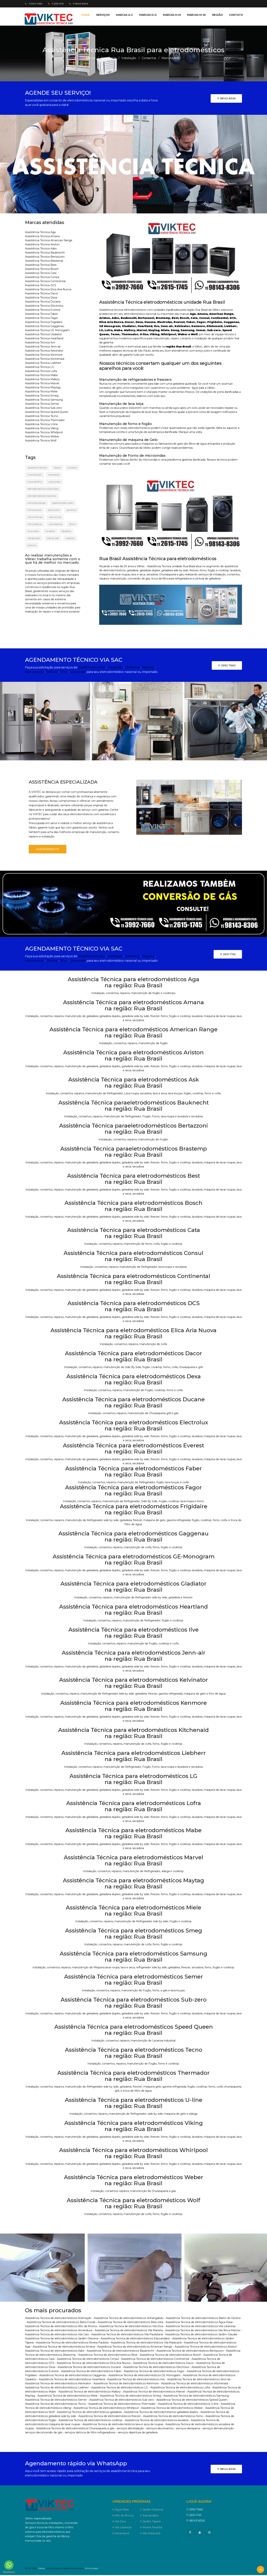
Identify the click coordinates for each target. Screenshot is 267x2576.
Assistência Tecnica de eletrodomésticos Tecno (55, 2405)
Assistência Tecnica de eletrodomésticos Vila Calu (57, 2335)
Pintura (52, 673)
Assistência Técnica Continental (45, 281)
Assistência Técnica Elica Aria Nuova (48, 289)
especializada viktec (62, 502)
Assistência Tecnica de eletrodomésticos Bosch (170, 2356)
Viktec (41, 2569)
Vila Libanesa (121, 2528)
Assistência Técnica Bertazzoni (45, 256)
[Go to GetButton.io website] (9, 2572)
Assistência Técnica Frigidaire (43, 322)
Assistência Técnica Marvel (42, 383)
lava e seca (33, 531)
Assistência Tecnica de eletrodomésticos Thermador (122, 2405)
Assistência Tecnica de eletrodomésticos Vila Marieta (129, 2331)
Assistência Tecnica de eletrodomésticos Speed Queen (191, 2401)
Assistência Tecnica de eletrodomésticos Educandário (135, 2339)
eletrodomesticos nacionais (42, 495)
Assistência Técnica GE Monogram (47, 330)
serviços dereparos (188, 2429)
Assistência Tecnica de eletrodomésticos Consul (88, 2360)
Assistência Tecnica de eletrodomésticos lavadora (156, 2421)
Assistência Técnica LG (39, 367)
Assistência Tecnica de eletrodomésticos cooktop (90, 2421)
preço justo (54, 510)
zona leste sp (55, 524)
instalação (53, 474)
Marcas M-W (196, 15)
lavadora (50, 531)
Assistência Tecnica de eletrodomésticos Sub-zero (121, 2401)
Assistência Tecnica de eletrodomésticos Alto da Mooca (61, 2327)
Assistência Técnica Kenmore (44, 354)
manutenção (35, 474)
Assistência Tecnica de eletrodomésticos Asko (54, 2352)
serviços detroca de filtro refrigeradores (90, 2433)
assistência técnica (37, 467)
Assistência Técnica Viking (41, 428)
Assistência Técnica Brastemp (44, 260)
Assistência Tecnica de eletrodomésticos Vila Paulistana (127, 2335)
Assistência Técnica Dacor (41, 293)
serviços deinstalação (130, 2429)
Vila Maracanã (150, 2534)
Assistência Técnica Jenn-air (43, 346)
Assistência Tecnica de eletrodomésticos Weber (172, 2409)
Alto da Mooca (123, 2516)
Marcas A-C (124, 15)
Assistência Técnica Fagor (41, 318)
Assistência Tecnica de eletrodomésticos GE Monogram (144, 2376)
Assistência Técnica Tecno (41, 416)
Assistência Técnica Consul (42, 277)
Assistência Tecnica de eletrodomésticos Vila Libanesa (200, 2327)
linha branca (34, 510)
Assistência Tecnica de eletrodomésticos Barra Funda (61, 2323)
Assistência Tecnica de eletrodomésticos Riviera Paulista (72, 2343)
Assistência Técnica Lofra (41, 371)
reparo (57, 467)
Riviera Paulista (151, 2528)
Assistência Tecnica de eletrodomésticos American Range (134, 2347)
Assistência (108, 58)
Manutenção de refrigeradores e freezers (135, 380)
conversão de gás (37, 502)
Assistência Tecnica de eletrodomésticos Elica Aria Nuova (94, 2364)
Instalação (128, 58)
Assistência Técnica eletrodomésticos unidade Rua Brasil (162, 302)
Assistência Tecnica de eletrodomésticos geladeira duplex (161, 2413)
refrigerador (34, 538)
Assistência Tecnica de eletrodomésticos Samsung (196, 2396)
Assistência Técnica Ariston (42, 244)
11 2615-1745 (58, 3)
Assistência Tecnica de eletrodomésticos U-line (188, 2405)
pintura (32, 545)
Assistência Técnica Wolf (40, 440)
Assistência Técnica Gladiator (43, 334)
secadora (66, 531)
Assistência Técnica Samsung (44, 399)
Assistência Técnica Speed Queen (46, 412)
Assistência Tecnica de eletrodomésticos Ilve (136, 2380)
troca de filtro (35, 481)
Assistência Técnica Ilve (40, 342)
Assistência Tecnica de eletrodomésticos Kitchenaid (194, 2384)
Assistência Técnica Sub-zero (43, 408)
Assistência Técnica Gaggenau (44, 326)
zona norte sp (35, 517)
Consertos (149, 58)
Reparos (148, 668)
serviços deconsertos (160, 2429)
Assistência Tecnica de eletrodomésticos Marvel (154, 2392)
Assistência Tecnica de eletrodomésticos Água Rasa (199, 2323)
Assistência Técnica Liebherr (43, 363)
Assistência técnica (91, 668)
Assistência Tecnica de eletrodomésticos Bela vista (130, 2323)
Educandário (149, 2516)
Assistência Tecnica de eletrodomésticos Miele (67, 2396)
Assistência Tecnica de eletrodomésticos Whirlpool (106, 2409)
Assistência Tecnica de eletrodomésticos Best (107, 2356)
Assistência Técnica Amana (42, 236)
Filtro (64, 673)
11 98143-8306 (80, 3)
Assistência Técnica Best (41, 265)
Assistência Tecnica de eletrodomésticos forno (173, 2417)
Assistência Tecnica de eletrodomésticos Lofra (180, 2388)
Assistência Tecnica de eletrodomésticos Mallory (89, 2392)
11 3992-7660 (35, 3)
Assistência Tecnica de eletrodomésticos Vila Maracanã (146, 2343)
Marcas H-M (172, 15)
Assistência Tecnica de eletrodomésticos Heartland (72, 2380)
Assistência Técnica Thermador (45, 420)
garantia (71, 510)
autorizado (54, 481)
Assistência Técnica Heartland (44, 338)
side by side (53, 538)
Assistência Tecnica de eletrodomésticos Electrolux (156, 2368)
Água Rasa (120, 2510)
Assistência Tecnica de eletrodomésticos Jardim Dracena (61, 2339)
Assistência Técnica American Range (48, 240)
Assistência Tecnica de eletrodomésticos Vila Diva (131, 2327)
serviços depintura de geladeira (138, 2433)
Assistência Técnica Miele (41, 391)
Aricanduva (120, 2534)
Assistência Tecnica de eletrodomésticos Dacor (163, 2364)
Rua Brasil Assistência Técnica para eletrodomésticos (157, 559)
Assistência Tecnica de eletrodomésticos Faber (91, 2372)
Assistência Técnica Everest (42, 309)
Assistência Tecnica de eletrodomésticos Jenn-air (198, 2380)
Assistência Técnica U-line (41, 424)
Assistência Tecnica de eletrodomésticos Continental (155, 2360)
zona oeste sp (35, 524)
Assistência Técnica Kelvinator (44, 350)
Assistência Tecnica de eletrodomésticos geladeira (89, 2413)
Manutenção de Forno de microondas (132, 456)
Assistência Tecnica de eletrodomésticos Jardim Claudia (201, 2335)
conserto (72, 467)
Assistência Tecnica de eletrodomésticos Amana (64, 2347)
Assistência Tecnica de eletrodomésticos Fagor (154, 2372)
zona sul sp (55, 517)
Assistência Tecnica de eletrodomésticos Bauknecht (120, 2352)
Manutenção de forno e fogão (125, 424)
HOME (85, 15)
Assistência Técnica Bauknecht (45, 252)
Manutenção (170, 58)
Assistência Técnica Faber (41, 314)
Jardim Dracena (151, 2510)
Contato (236, 15)
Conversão (77, 673)
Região (217, 15)
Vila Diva (119, 2522)
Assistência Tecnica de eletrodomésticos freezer (109, 2417)
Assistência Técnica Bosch (42, 269)
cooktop (70, 538)
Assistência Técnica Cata (40, 273)
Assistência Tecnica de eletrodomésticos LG (119, 2388)
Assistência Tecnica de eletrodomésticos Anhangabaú (128, 2319)
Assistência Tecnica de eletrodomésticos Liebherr (57, 2388)
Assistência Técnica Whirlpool (44, 432)
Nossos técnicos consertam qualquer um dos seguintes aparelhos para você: (160, 365)
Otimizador (92, 2569)
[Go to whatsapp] (9, 2565)
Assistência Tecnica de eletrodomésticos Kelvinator (58, 2384)
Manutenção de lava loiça (121, 404)
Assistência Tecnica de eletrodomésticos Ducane (89, 2368)
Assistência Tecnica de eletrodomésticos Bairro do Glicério (203, 2319)
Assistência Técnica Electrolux (44, 305)
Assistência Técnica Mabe (41, 375)
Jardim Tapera (150, 2522)
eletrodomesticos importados (43, 488)
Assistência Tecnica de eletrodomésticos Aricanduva (58, 2331)
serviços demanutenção (218, 2429)
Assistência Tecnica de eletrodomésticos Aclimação (58, 2319)
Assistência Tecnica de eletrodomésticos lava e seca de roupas (123, 2425)
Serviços (103, 15)
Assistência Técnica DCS (40, 285)
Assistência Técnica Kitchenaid (44, 358)
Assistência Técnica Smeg (41, 395)
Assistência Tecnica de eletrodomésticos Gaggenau (72, 2376)
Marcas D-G (148, 15)
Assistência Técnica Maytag (42, 387)
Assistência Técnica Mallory (42, 379)
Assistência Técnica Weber (42, 436)
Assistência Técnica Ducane (43, 301)
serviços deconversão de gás (43, 2433)
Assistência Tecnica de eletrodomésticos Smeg (130, 2396)
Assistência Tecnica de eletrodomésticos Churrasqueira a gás (75, 2429)
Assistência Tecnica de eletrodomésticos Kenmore (126, 2384)
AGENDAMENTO (47, 850)
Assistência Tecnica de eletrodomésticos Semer (56, 2401)
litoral (72, 524)
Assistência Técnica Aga (40, 232)
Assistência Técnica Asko (41, 248)
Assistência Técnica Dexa (41, 297)
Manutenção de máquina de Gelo (128, 440)
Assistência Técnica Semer (42, 403)
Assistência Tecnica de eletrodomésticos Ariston (206, 2347)
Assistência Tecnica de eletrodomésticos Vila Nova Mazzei (202, 2331)
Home (91, 58)
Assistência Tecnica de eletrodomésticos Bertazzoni (190, 2352)
